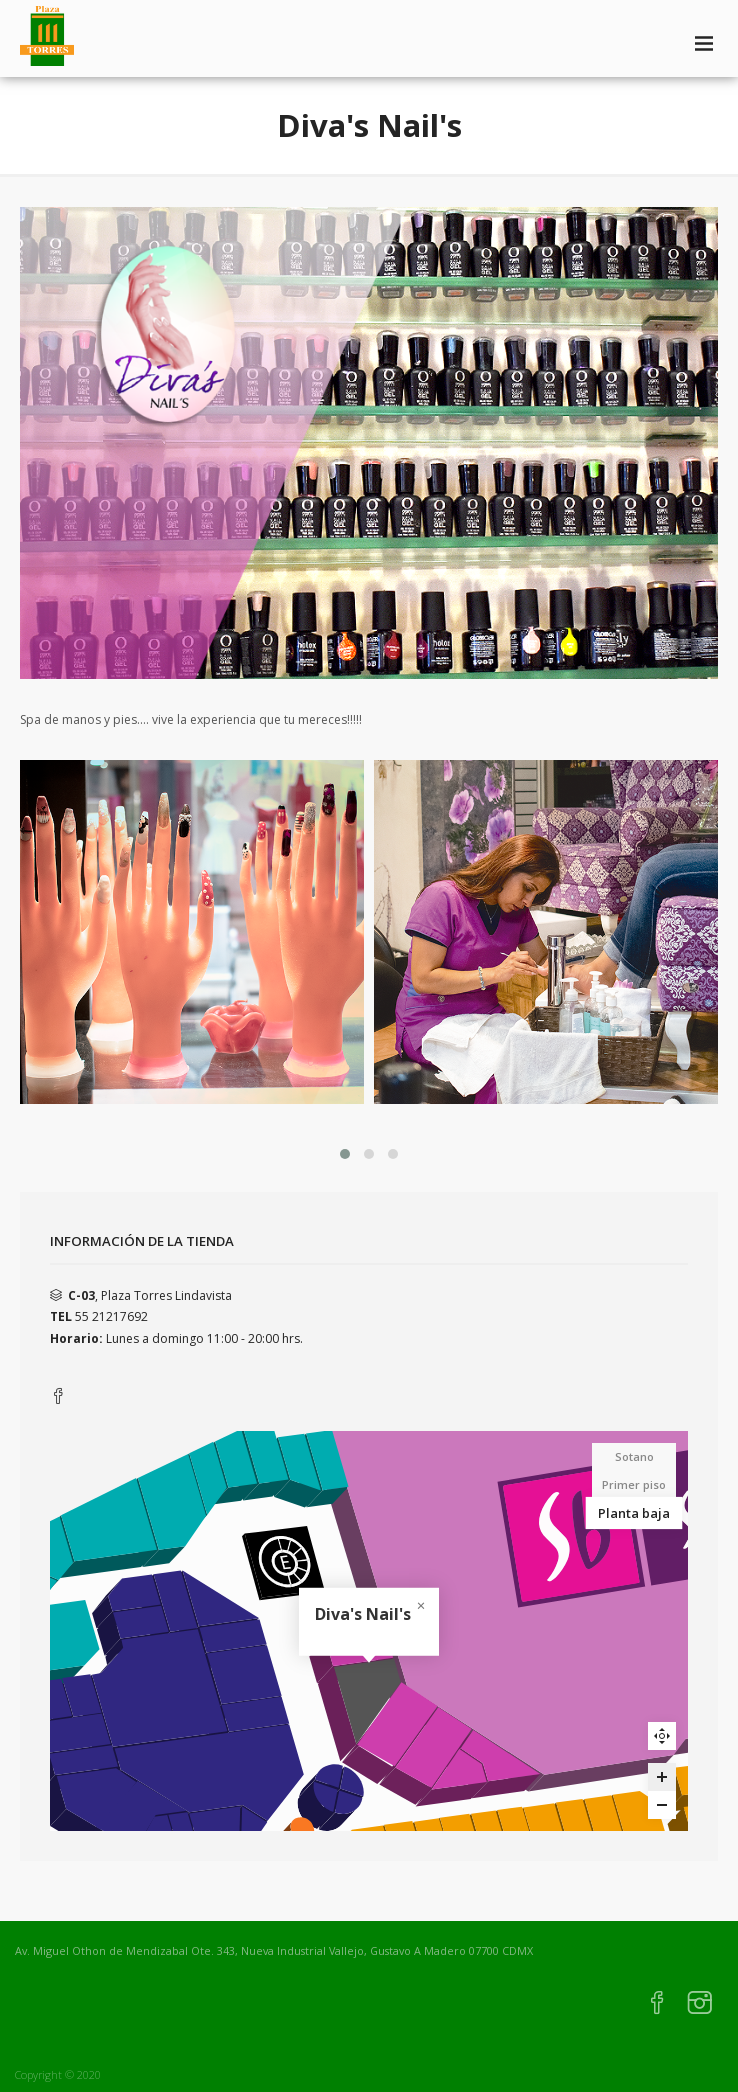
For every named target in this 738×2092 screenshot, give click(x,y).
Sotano (634, 1456)
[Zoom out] (662, 1805)
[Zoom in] (662, 1777)
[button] (345, 1154)
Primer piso (634, 1484)
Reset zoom (662, 1736)
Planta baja (633, 1512)
